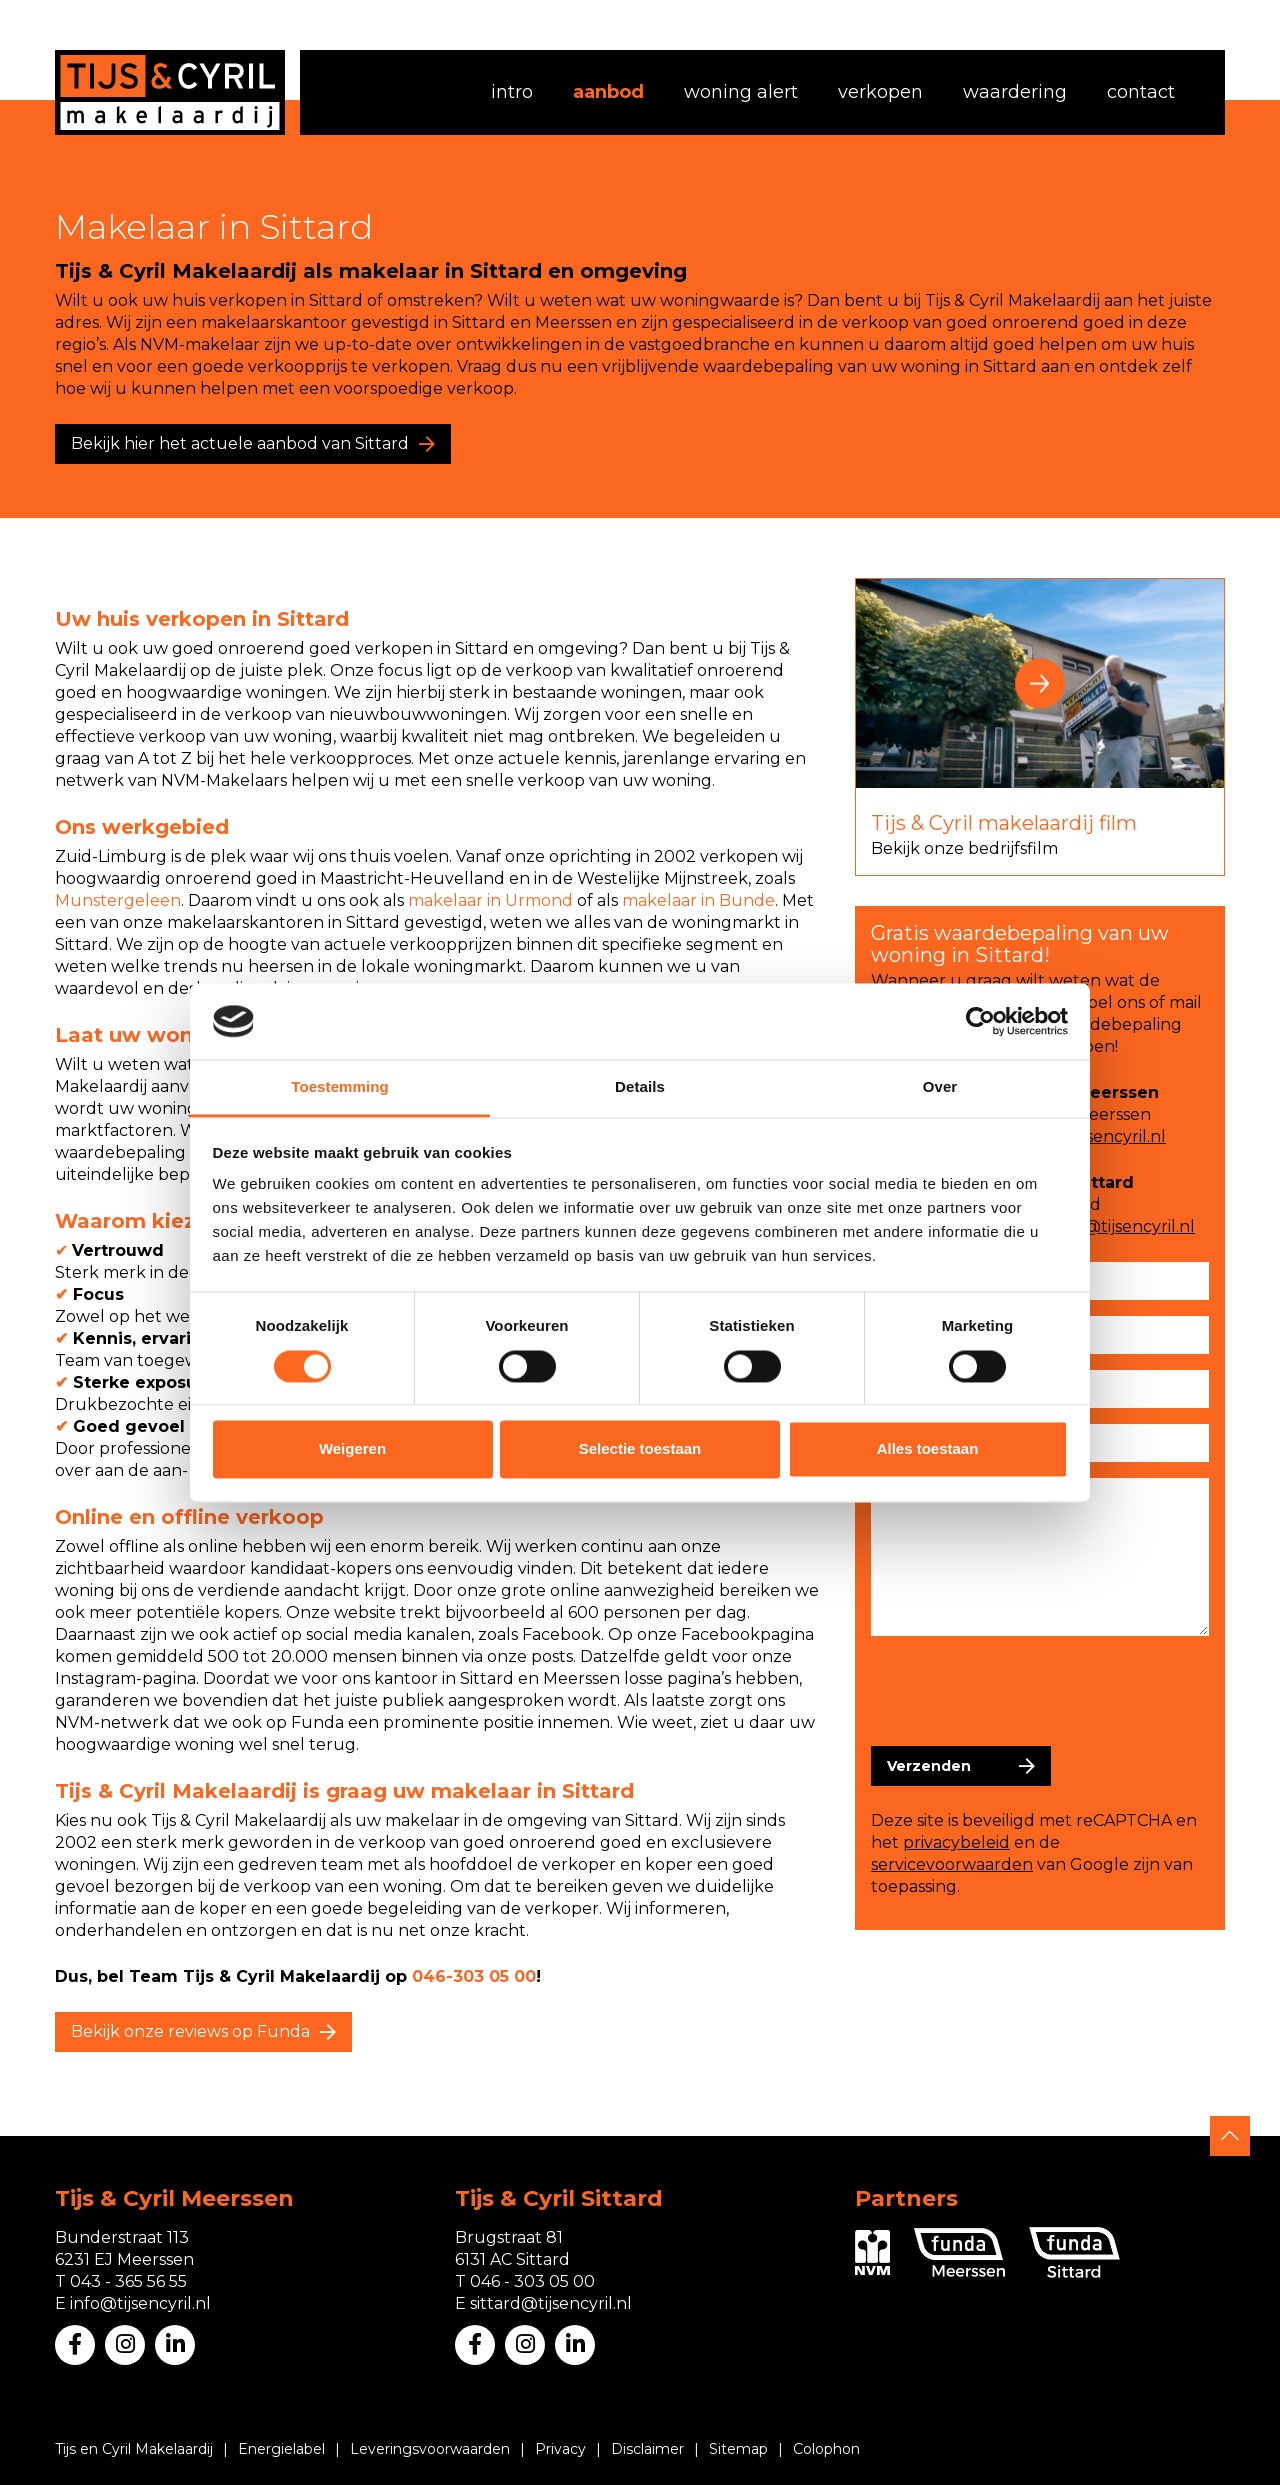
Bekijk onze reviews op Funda (190, 2031)
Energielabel (281, 2449)
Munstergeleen (118, 900)
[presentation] (1023, 1691)
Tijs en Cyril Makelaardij (134, 2449)
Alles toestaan (928, 1449)
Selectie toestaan (640, 1449)
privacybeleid (956, 1842)
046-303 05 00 (474, 1976)
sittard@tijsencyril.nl (1114, 1226)
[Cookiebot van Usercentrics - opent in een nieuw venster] (980, 1021)
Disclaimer (647, 2449)
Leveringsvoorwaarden (430, 2449)
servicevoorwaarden (952, 1864)
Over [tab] (940, 1087)
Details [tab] (640, 1087)
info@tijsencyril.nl (1095, 1136)
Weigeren (352, 1449)
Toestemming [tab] (340, 1087)
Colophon (826, 2449)
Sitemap (738, 2449)
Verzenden (929, 1766)
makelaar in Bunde (698, 900)
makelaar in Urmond (490, 900)
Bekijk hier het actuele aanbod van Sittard (240, 443)
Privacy (560, 2449)
